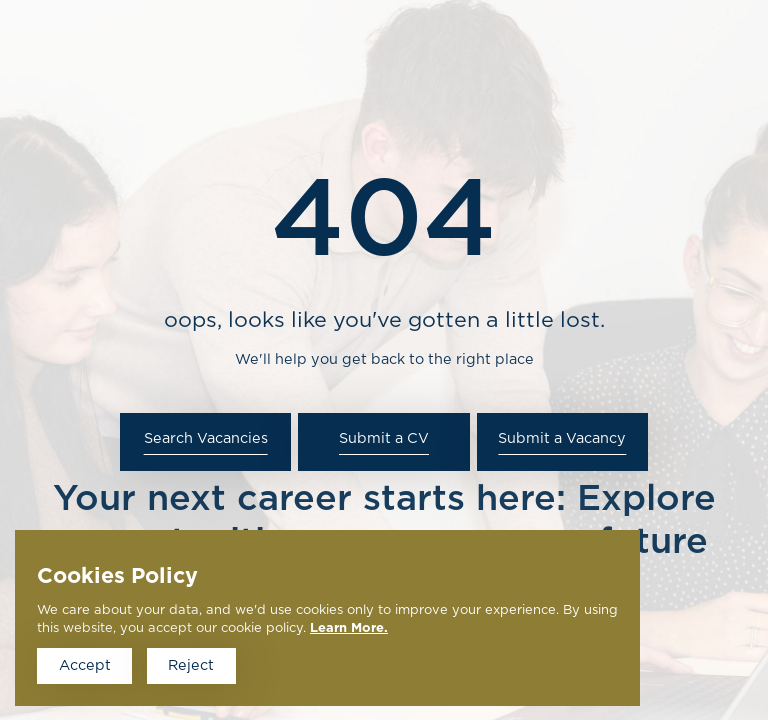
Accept (85, 665)
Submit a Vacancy (562, 438)
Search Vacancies (206, 438)
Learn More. (349, 628)
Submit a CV (384, 438)
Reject (191, 665)
